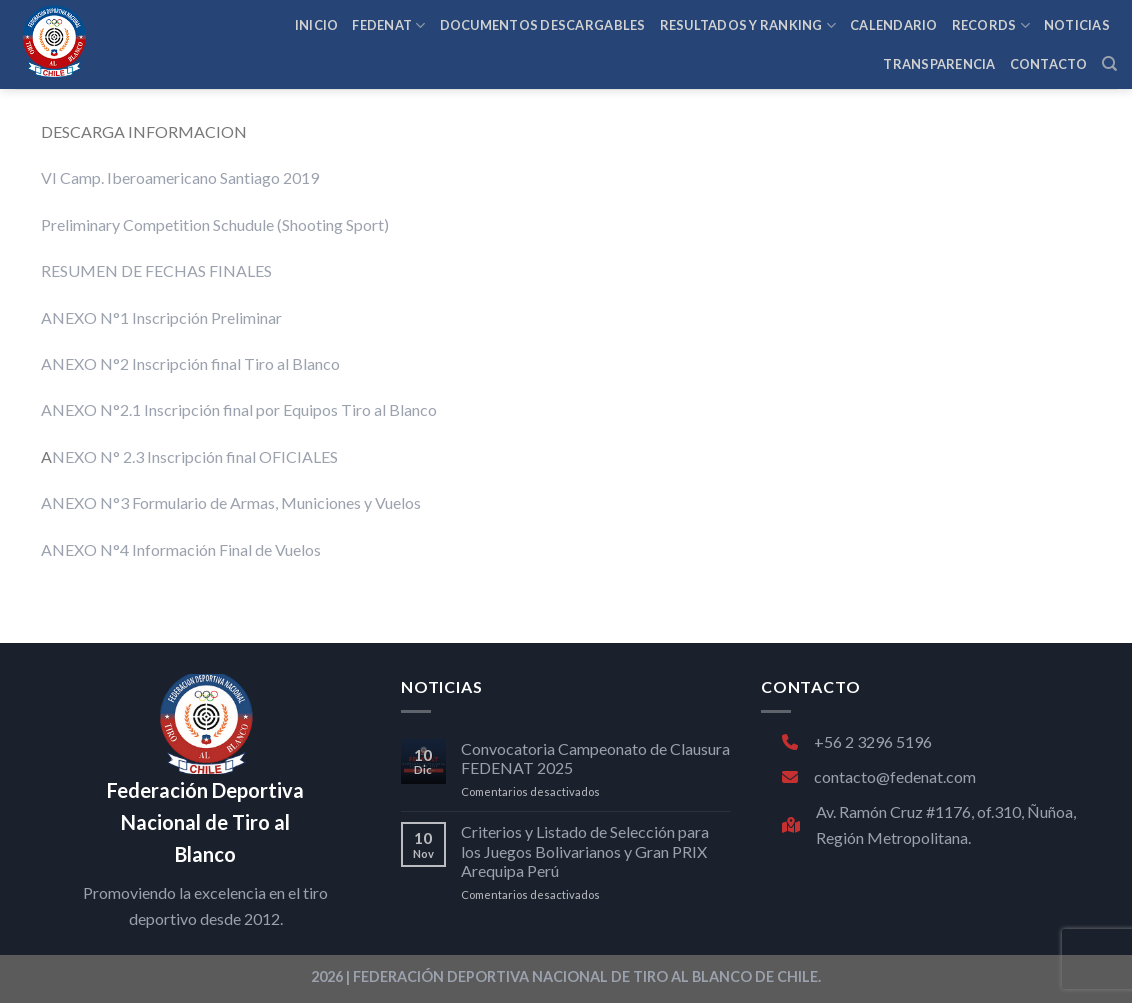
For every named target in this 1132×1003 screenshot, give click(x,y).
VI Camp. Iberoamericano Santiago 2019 (180, 177)
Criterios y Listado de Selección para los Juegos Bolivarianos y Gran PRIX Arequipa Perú (585, 850)
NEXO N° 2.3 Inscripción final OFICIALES (195, 456)
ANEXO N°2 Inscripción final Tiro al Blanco (190, 363)
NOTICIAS (1077, 25)
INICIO (317, 25)
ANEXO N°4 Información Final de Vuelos (181, 549)
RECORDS (991, 25)
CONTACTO (1049, 64)
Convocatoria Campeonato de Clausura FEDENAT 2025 (595, 758)
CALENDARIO (894, 25)
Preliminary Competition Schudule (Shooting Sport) (215, 224)
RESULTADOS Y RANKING (748, 25)
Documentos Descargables (543, 25)
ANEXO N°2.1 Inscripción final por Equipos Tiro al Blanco (239, 409)
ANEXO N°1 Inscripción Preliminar (161, 317)
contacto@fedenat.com (879, 776)
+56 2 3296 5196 (857, 741)
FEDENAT (388, 25)
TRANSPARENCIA (939, 64)
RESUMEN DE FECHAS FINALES (156, 270)
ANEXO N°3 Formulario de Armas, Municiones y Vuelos (231, 502)
